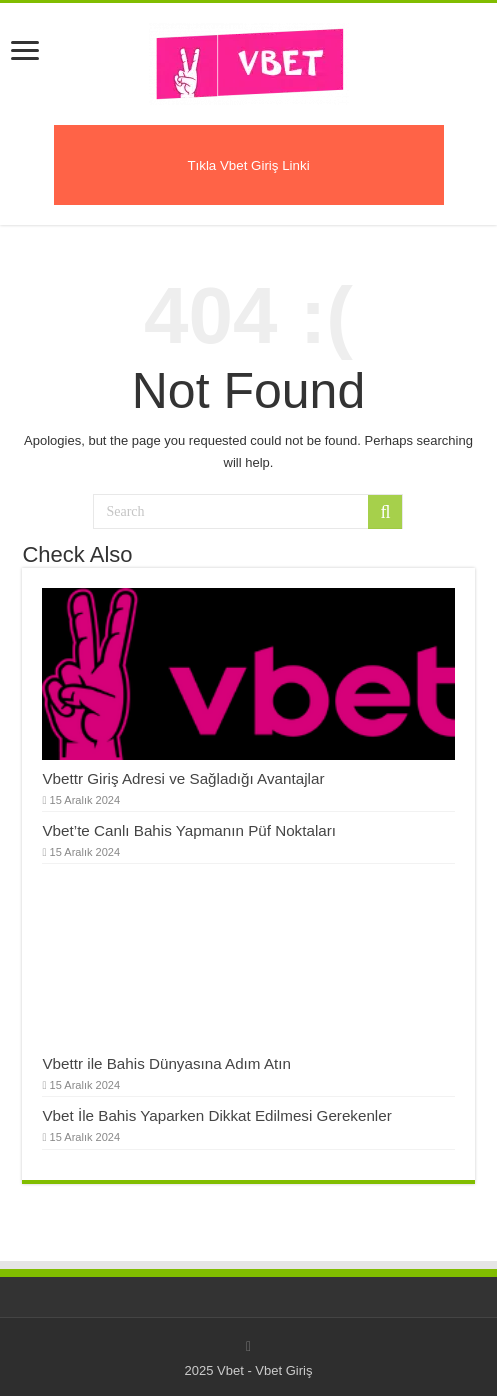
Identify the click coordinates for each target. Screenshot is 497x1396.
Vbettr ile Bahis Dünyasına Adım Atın (166, 1063)
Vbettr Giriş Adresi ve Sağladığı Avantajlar (183, 778)
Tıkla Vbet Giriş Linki (248, 165)
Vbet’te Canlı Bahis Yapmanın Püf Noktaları (189, 830)
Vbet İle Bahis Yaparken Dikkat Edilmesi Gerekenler (216, 1115)
